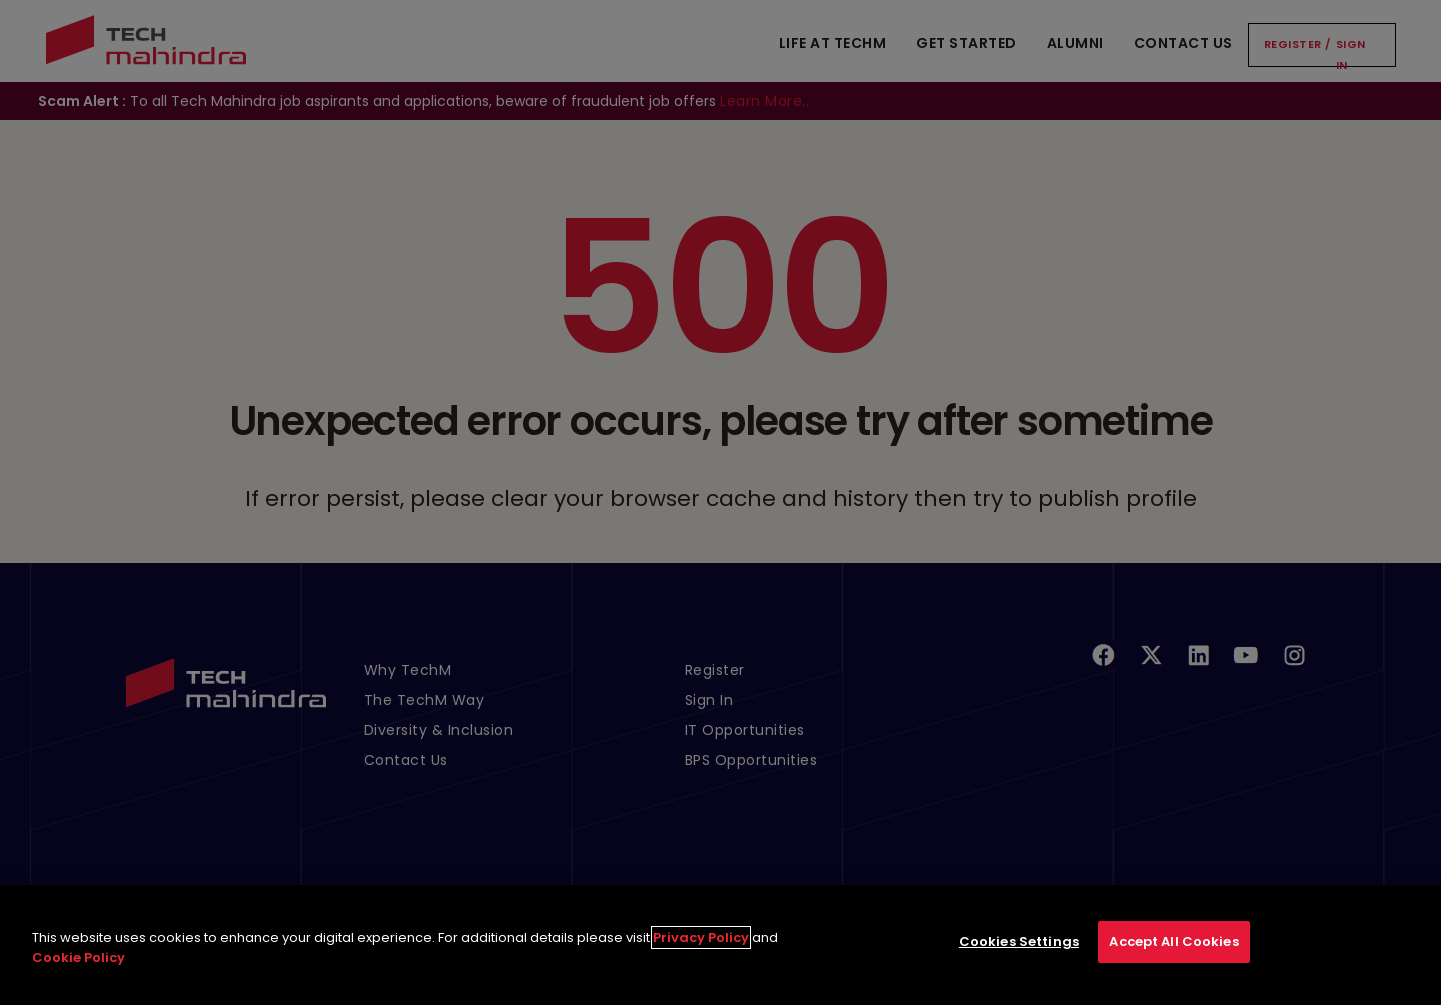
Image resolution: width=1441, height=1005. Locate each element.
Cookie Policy (78, 973)
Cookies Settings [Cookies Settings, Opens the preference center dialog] (1019, 958)
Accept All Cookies (1173, 958)
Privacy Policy (701, 954)
